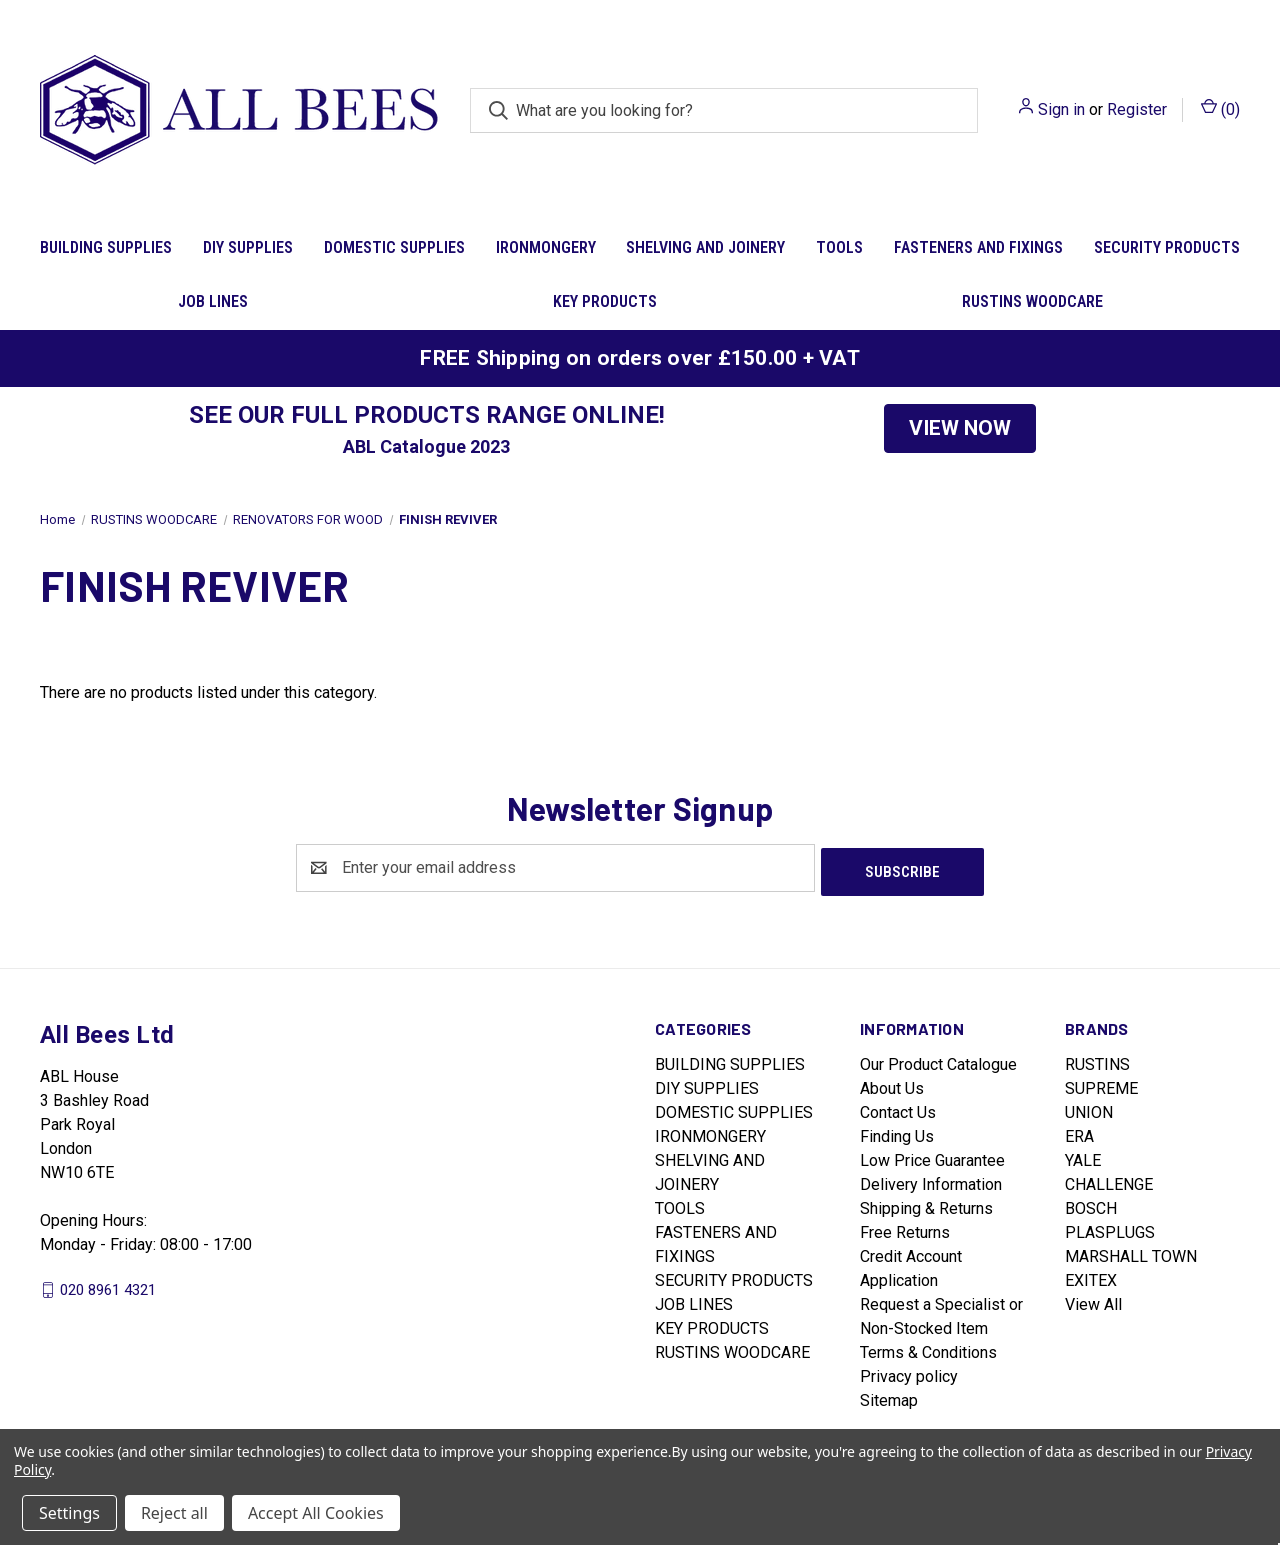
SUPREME (1101, 1084)
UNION (1089, 1108)
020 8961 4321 (108, 1285)
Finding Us (897, 1132)
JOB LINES (213, 301)
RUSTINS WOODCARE (1032, 301)
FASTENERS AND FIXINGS (978, 247)
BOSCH (1091, 1204)
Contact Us (898, 1108)
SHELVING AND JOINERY (705, 247)
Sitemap (889, 1396)
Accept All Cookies (316, 1513)
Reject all (174, 1513)
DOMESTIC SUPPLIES (394, 247)
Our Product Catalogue (938, 1060)
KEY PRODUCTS (605, 301)
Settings (69, 1513)
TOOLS (839, 247)
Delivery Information (931, 1180)
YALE (1083, 1156)
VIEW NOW (960, 428)
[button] (960, 429)
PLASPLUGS (1110, 1228)
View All (1093, 1300)
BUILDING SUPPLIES (106, 247)
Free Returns (905, 1228)
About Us (892, 1084)
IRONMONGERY (546, 247)
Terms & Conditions (928, 1348)
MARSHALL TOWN (1131, 1252)
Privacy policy (909, 1372)
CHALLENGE (1109, 1180)
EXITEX (1091, 1276)
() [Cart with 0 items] (1220, 108)
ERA (1079, 1132)
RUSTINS (1097, 1060)
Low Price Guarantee (932, 1156)
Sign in (1061, 109)
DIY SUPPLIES (248, 247)
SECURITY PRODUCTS (1167, 247)
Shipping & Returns (926, 1204)
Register (1137, 109)
